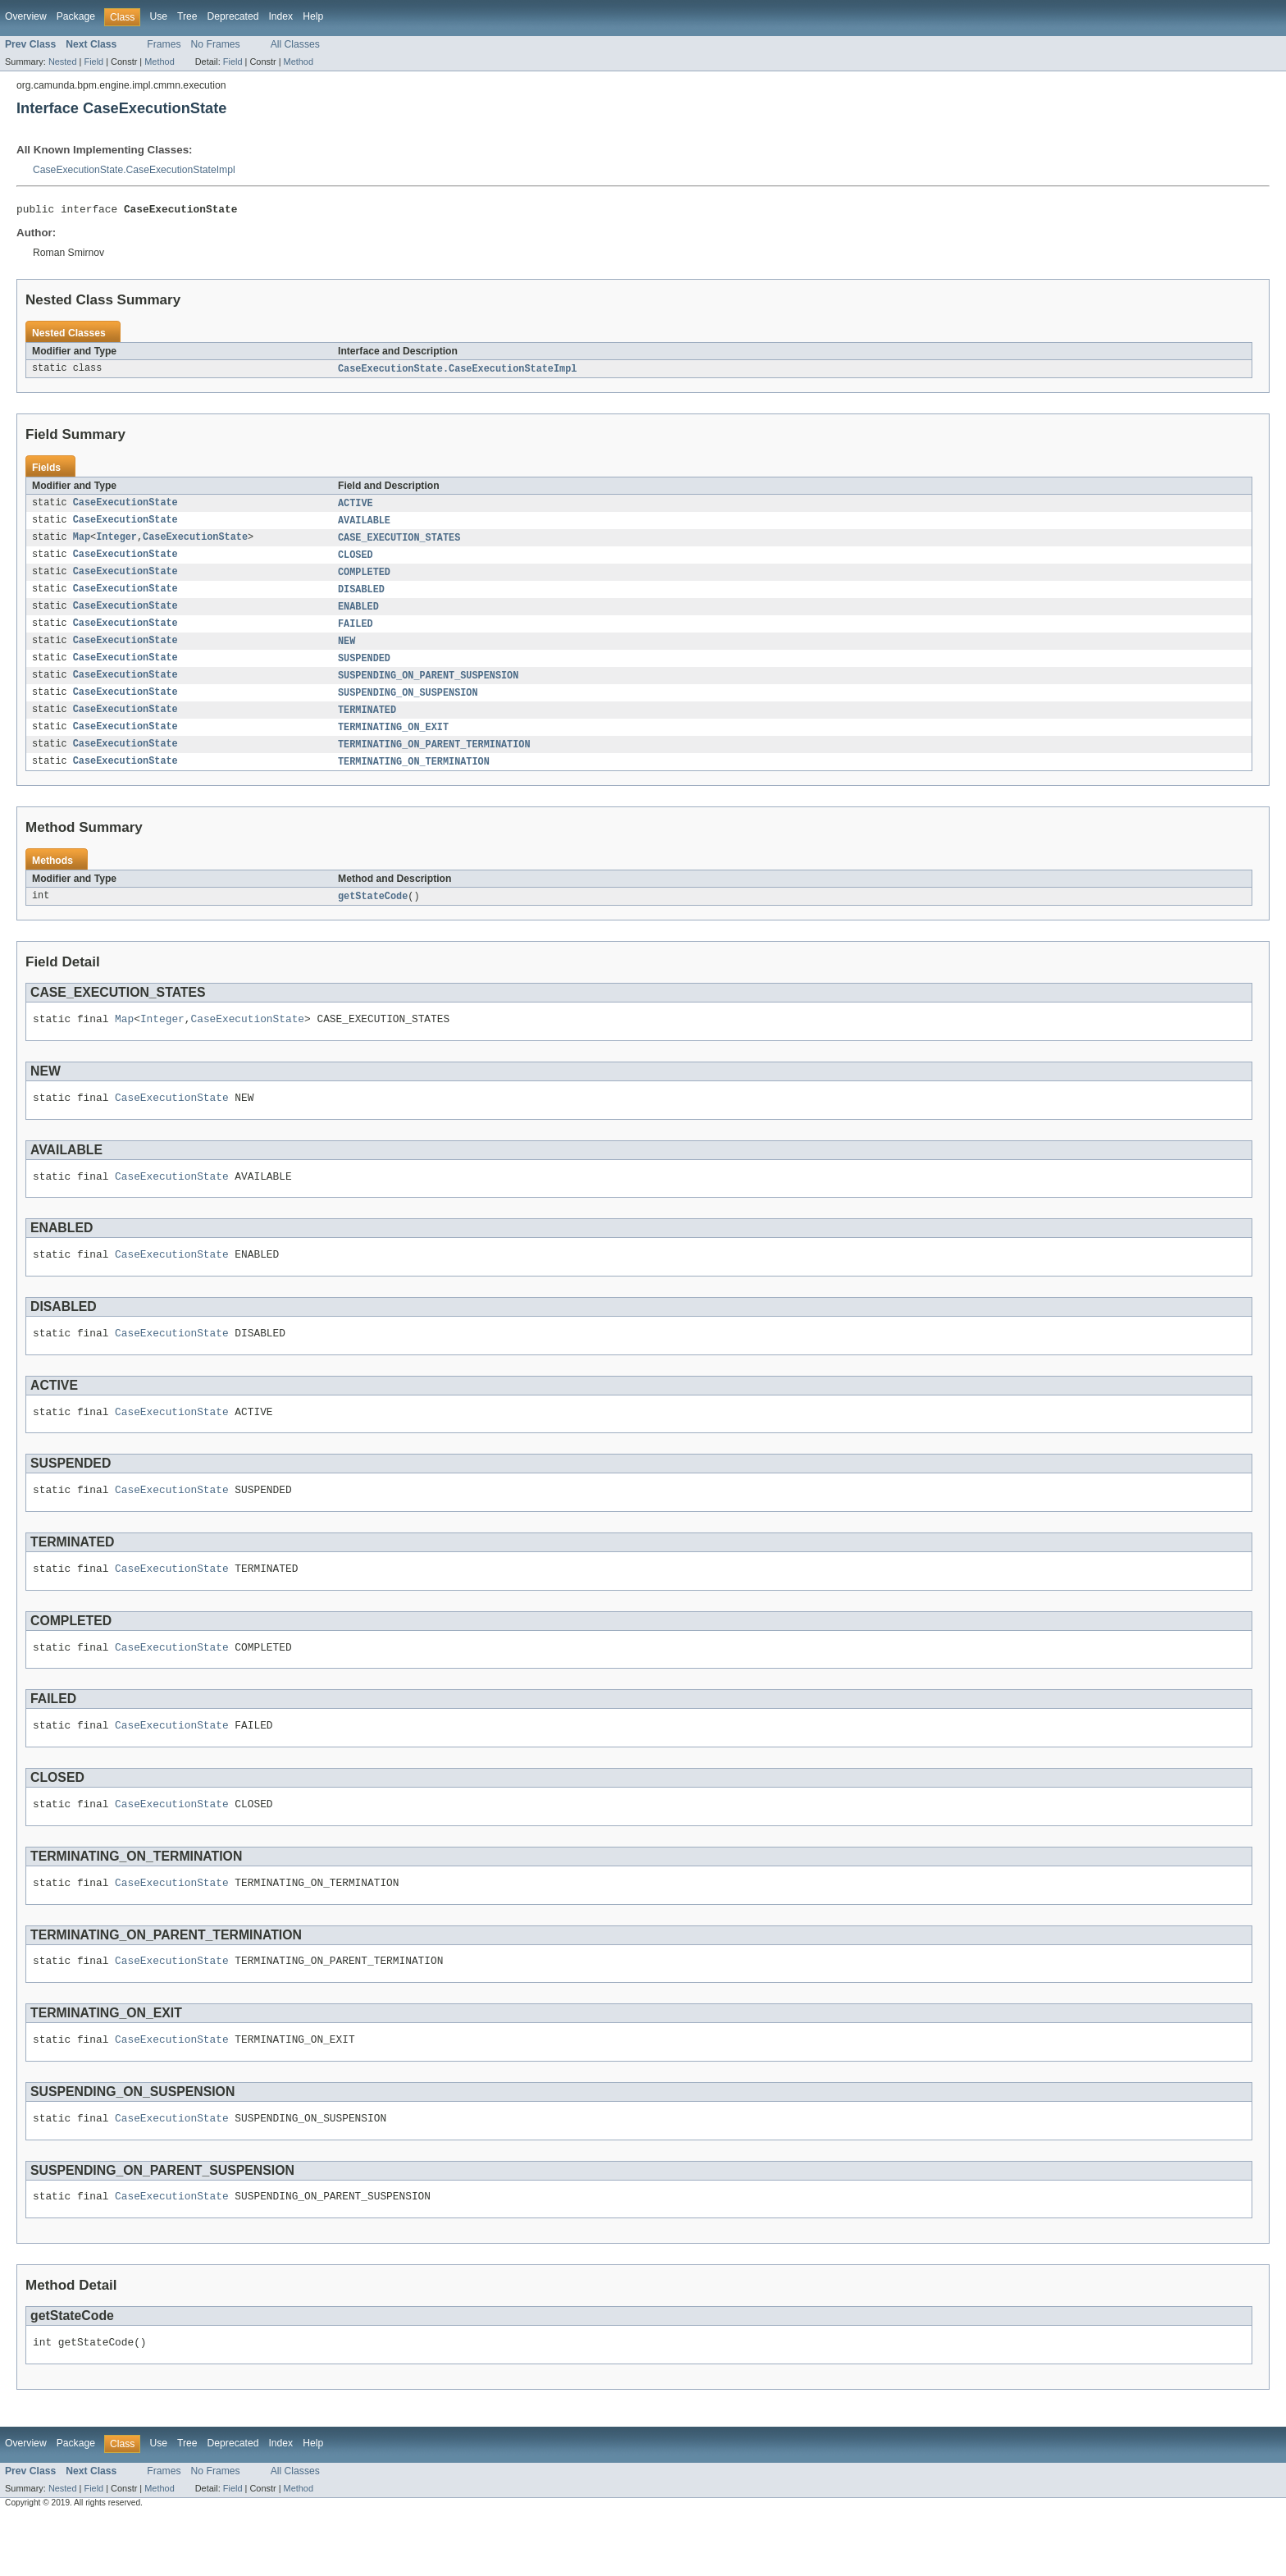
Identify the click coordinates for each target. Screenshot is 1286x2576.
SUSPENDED (364, 669)
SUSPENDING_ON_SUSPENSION (408, 705)
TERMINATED (367, 723)
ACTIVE (355, 507)
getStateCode (373, 913)
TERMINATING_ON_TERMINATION (414, 777)
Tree (187, 16)
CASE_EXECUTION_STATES (399, 543)
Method (159, 61)
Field (93, 61)
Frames (163, 44)
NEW (346, 651)
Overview (26, 16)
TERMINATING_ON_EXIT (393, 741)
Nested (62, 61)
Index (280, 16)
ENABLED (358, 615)
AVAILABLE (364, 525)
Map (81, 543)
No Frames (215, 44)
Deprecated (233, 16)
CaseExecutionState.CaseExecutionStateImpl (134, 170)
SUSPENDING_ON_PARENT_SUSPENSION (428, 687)
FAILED (355, 633)
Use (158, 16)
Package (76, 16)
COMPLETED (364, 579)
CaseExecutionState (125, 507)
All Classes (295, 44)
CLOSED (355, 561)
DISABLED (361, 597)
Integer (116, 543)
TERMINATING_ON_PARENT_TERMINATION (434, 759)
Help (313, 16)
